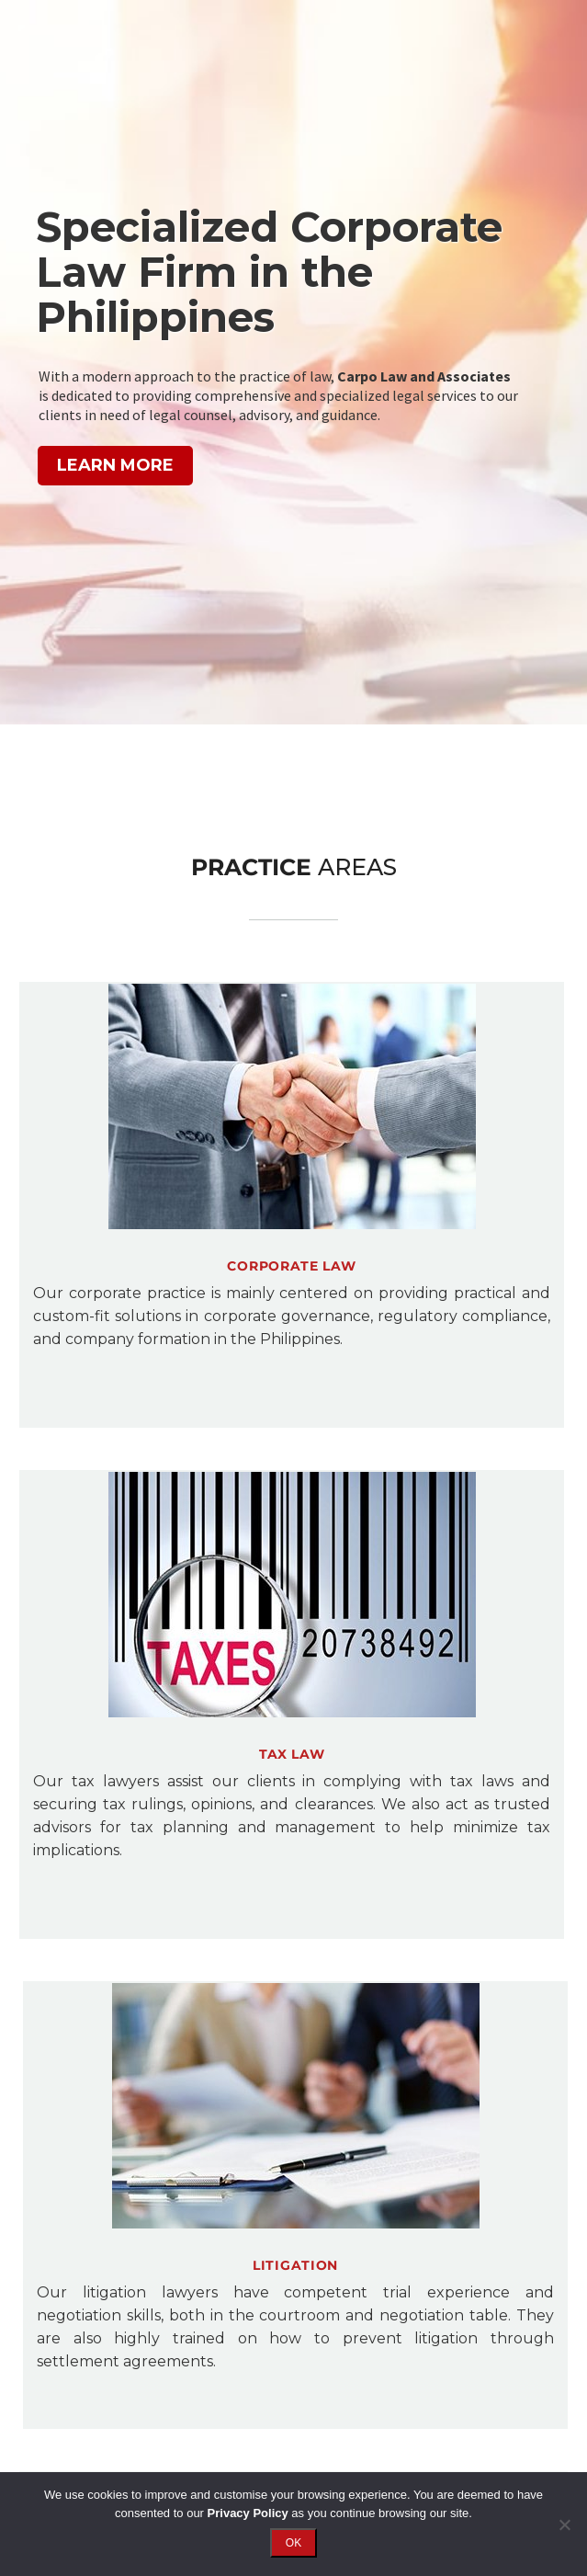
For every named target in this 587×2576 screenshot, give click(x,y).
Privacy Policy (248, 2513)
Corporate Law (291, 1266)
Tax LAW (292, 1754)
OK (293, 2542)
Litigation (295, 2265)
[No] (564, 2524)
